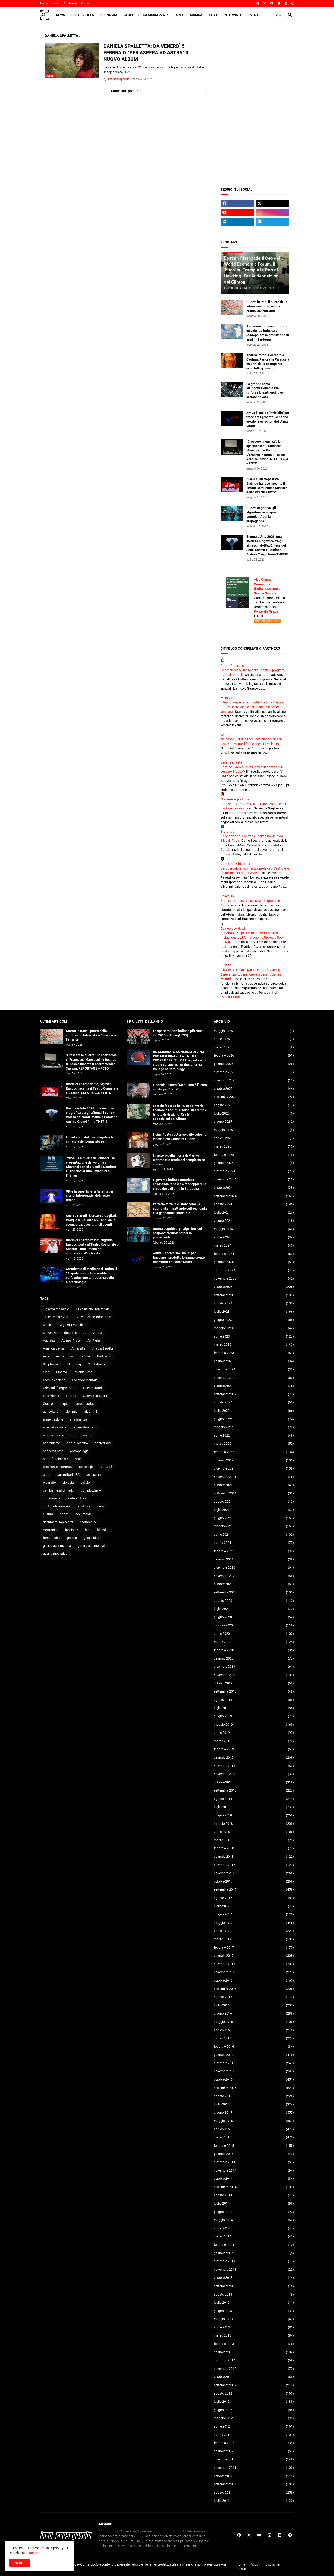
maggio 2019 (254, 1724)
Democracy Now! (233, 928)
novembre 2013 (254, 2269)
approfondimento (55, 1459)
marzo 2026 (254, 1047)
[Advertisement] (255, 103)
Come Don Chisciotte (235, 864)
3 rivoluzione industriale (60, 1333)
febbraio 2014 (254, 2245)
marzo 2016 (254, 2038)
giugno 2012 (254, 2410)
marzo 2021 (254, 1543)
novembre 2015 (254, 2071)
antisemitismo (53, 1451)
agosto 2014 (254, 2195)
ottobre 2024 (254, 1188)
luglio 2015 (254, 2104)
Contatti (86, 3)
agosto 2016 (254, 1997)
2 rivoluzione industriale (94, 1317)
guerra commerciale (92, 1546)
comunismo (51, 1498)
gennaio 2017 (254, 1956)
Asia (46, 1356)
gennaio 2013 (254, 2352)
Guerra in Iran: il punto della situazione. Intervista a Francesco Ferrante (266, 306)
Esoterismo (51, 1396)
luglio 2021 (254, 1510)
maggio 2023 (254, 1328)
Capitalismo (96, 1364)
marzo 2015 (254, 2137)
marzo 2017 (254, 1939)
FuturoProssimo (232, 665)
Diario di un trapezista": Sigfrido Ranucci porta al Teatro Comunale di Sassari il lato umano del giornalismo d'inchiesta (92, 1246)
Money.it (227, 698)
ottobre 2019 (254, 1683)
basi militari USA (68, 1475)
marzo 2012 (254, 2435)
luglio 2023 (254, 1311)
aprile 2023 (254, 1336)
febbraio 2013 (254, 2344)
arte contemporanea (57, 1467)
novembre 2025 (254, 1080)
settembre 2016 (254, 1989)
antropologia (79, 1451)
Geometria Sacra (95, 1396)
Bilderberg (73, 1364)
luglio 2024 (254, 1212)
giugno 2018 (254, 1815)
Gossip (48, 1404)
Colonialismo (83, 1372)
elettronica (50, 1530)
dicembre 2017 (254, 1865)
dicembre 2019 (254, 1666)
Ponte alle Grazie (266, 611)
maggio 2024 (254, 1229)
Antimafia (78, 1348)
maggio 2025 (254, 1130)
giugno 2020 (254, 1617)
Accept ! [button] (20, 2563)
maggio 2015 (254, 2121)
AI (85, 1333)
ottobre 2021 (254, 1485)
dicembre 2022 (254, 1369)
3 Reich (48, 1325)
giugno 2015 (254, 2112)
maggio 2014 (254, 2220)
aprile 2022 (254, 1435)
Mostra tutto (231, 997)
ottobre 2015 (254, 2079)
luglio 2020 (254, 1609)
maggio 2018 (254, 1824)
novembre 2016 (254, 1972)
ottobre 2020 (254, 1584)
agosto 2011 (254, 2492)
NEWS (60, 15)
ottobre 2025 (254, 1088)
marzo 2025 (254, 1146)
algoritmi (90, 1411)
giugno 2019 (254, 1716)
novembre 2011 (254, 2468)
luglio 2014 (254, 2203)
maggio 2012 (254, 2418)
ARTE (180, 15)
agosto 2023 (254, 1303)
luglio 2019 (254, 1708)
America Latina (54, 1348)
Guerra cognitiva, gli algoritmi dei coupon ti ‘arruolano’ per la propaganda (262, 514)
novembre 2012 (254, 2368)
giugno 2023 (254, 1320)
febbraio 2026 (254, 1055)
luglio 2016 (254, 2005)
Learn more (34, 2553)
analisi (87, 1435)
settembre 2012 (254, 2385)
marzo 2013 (254, 2335)
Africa (97, 1333)
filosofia (103, 1530)
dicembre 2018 (254, 1766)
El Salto (226, 965)
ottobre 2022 (254, 1386)
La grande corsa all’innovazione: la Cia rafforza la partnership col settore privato (265, 390)
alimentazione (53, 1419)
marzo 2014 (254, 2236)
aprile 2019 (254, 1733)
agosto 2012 (254, 2393)
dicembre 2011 (254, 2459)
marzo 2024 (254, 1245)
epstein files (82, 15)
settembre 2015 (254, 2088)
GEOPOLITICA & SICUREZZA (144, 15)
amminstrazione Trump (59, 1435)
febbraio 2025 (254, 1155)
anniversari (103, 1443)
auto (46, 1475)
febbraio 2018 (254, 1848)
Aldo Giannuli (263, 579)
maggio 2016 (254, 2022)
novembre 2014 (254, 2170)
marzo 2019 (254, 1741)
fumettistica (51, 1538)
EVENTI (254, 15)
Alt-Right (93, 1340)
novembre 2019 (254, 1675)
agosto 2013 (254, 2294)
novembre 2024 (254, 1179)
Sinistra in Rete (231, 762)
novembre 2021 (254, 1477)
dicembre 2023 (254, 1270)
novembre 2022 (254, 1378)
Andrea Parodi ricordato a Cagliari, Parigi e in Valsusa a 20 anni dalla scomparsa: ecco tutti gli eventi (267, 361)
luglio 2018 (254, 1807)
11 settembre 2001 (56, 1317)
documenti (83, 1514)
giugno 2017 (254, 1914)
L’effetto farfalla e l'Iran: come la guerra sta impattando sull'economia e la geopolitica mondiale (180, 1208)
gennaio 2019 (254, 1757)
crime (101, 1506)
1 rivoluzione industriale (92, 1309)
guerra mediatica (55, 1553)
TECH (213, 15)
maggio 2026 (254, 1031)
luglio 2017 (254, 1906)
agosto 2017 (254, 1898)
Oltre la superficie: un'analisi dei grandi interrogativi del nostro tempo (89, 1196)
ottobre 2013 (254, 2278)
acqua (64, 1404)
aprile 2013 (254, 2327)
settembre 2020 (254, 1592)
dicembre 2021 (254, 1468)
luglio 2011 (254, 2501)
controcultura (76, 1498)
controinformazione (57, 1506)
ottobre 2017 (254, 1881)
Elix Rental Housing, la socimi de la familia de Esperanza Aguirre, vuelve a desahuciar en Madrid (252, 974)
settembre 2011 (254, 2484)
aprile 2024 (254, 1237)
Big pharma (51, 1364)
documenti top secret (58, 1522)
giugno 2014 (254, 2212)
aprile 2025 (254, 1138)
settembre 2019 (254, 1691)
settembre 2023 (254, 1295)
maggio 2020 (254, 1625)
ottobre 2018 (254, 1782)
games (72, 1538)
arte (78, 1459)
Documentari (92, 1388)
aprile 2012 (254, 2426)
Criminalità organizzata (60, 1388)
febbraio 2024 (254, 1254)
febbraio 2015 (254, 2146)
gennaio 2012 (254, 2451)
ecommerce (88, 1522)
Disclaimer (70, 3)
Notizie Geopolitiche (235, 799)
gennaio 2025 (254, 1163)
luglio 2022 (254, 1411)
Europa (71, 1396)
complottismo (91, 1490)
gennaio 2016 (254, 2055)
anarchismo (51, 1443)
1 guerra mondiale (56, 1309)
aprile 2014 (254, 2228)
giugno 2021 (254, 1518)
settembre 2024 (254, 1196)
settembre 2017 (254, 1889)
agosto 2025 (254, 1105)
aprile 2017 (254, 1931)
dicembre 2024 (254, 1171)
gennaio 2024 (254, 1262)
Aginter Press (71, 1340)
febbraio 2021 (254, 1551)
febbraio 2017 (254, 1947)
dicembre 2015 (254, 2063)
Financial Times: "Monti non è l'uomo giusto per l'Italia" (180, 1087)
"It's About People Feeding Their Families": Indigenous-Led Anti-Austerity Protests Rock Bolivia (252, 937)
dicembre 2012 (254, 2360)
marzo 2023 (254, 1344)
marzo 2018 (254, 1840)
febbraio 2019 (254, 1749)
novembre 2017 (254, 1873)
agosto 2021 (254, 1501)
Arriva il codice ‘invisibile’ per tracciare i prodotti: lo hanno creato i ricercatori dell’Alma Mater (267, 419)
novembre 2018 (254, 1774)
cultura (48, 1514)
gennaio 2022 (254, 1460)
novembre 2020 (254, 1576)
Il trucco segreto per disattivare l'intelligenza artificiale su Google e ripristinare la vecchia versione (252, 706)
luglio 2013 (254, 2302)
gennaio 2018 (254, 1856)
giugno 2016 (254, 2013)
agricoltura (51, 1411)
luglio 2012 (254, 2401)
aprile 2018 (254, 1832)
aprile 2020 (254, 1633)
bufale (85, 1482)
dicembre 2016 (254, 1964)
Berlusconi (104, 1356)
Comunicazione (54, 1380)
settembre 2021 (254, 1493)
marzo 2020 (254, 1642)
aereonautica (84, 1404)
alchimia (71, 1411)
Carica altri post (123, 91)
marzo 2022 (254, 1443)
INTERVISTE (233, 15)
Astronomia (64, 1356)
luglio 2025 (254, 1113)
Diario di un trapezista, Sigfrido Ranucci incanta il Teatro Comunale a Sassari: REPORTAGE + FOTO (266, 485)
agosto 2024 (254, 1204)
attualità (106, 1467)
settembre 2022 (254, 1394)
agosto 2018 (254, 1799)
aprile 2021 (254, 1534)
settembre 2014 (254, 2187)
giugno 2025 (254, 1121)
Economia (108, 15)
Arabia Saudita (103, 1348)
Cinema (61, 1372)
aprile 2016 (254, 2030)
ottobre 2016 (254, 1980)
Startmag (227, 831)
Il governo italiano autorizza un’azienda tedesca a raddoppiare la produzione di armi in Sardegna (267, 332)
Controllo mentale (84, 1380)
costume (84, 1506)
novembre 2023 (254, 1278)
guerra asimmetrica (57, 1546)
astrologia (86, 1467)
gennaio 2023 (254, 1361)
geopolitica (91, 1538)
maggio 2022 (254, 1427)
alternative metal (55, 1427)
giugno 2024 (254, 1221)
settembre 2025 (254, 1097)
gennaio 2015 (254, 2154)
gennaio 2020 (254, 1658)
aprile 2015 (254, 2129)
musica (196, 15)
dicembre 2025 (254, 1072)
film (87, 1530)
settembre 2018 (254, 1790)
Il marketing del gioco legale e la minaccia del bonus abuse (90, 1139)
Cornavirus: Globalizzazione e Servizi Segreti (267, 588)
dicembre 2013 (254, 2261)
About (56, 3)
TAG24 (225, 735)
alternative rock (85, 1427)
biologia (68, 1482)
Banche (85, 1356)
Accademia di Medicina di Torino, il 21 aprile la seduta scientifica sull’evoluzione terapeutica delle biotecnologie (91, 1275)
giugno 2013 (254, 2311)
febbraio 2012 (254, 2443)
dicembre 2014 (254, 2162)
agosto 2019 (254, 1700)
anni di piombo (77, 1443)
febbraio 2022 (254, 1452)
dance (64, 1514)
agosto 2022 (254, 1402)
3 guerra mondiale (73, 1325)
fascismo (71, 1530)
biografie (49, 1482)
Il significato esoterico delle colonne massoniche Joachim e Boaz (179, 1137)
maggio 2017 (254, 1923)
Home (44, 3)
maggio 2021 (254, 1526)
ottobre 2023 (254, 1287)
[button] (279, 15)
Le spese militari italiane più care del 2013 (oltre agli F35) (177, 1033)
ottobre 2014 (254, 2178)
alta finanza (78, 1419)
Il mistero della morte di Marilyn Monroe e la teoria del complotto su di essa (179, 1160)
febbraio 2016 (254, 2046)
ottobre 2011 (254, 2476)
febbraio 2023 (254, 1353)
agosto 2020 (254, 1601)
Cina (46, 1372)
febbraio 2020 (254, 1650)
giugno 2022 (254, 1419)
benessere (93, 1475)
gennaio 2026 (254, 1064)
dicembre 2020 (254, 1567)
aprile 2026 (254, 1039)
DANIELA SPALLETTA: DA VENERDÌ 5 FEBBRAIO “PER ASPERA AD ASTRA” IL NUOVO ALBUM (146, 52)
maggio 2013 (254, 2319)
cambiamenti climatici (58, 1490)
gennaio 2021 (254, 1559)
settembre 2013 (254, 2286)
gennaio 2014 (254, 2253)
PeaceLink (228, 896)
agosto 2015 (254, 2096)
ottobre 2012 (254, 2377)
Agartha (49, 1340)
